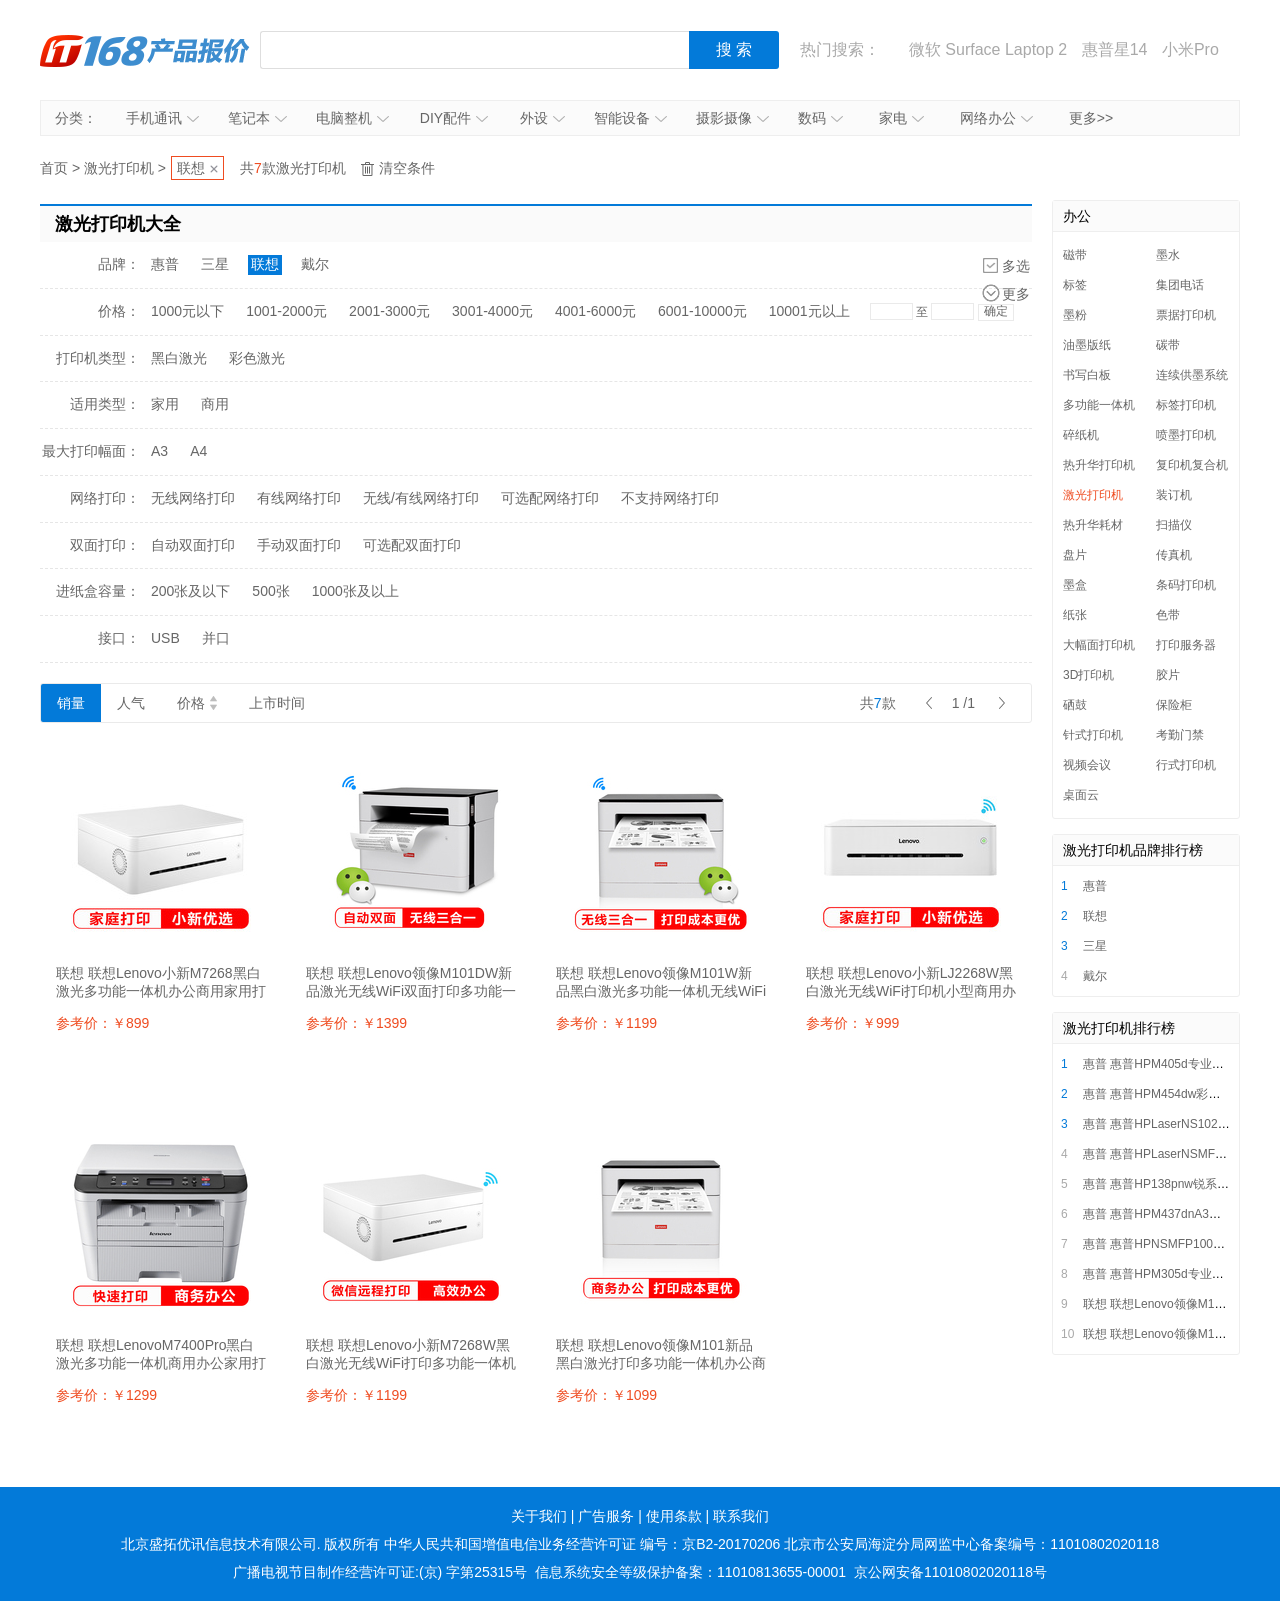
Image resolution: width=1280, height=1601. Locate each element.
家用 (165, 404)
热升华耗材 (1093, 525)
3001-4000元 (492, 311)
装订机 (1174, 495)
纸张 (1075, 615)
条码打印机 (1186, 585)
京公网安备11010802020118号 (950, 1572)
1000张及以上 (355, 591)
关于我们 (539, 1516)
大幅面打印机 (1099, 645)
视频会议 (1087, 765)
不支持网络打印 (670, 498)
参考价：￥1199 (606, 1023)
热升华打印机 (1099, 465)
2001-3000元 (389, 311)
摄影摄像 (732, 118)
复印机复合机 (1192, 465)
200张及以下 (190, 591)
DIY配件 (454, 118)
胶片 (1168, 675)
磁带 (1075, 255)
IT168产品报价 (145, 50)
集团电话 (1180, 285)
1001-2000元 (286, 311)
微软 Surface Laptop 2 (988, 49)
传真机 (1174, 555)
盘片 (1075, 555)
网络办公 (996, 118)
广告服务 (606, 1516)
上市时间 (277, 703)
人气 (131, 703)
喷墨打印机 (1186, 435)
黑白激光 (179, 358)
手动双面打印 (299, 545)
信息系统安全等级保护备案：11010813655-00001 (690, 1572)
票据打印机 (1186, 315)
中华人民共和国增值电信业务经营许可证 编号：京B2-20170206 (582, 1544)
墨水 (1168, 255)
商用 (215, 404)
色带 (1168, 615)
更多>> (1091, 118)
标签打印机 (1186, 405)
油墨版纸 (1087, 345)
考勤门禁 (1180, 735)
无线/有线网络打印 (421, 498)
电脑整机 (352, 118)
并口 (216, 638)
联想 (191, 168)
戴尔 (315, 264)
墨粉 (1075, 315)
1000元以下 (187, 311)
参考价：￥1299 (106, 1395)
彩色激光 (257, 358)
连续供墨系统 (1192, 375)
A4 (198, 451)
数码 (820, 118)
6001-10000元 (702, 311)
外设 (542, 118)
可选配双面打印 (412, 545)
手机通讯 (162, 118)
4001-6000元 (595, 311)
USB (165, 638)
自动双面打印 (193, 545)
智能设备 (630, 118)
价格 (197, 703)
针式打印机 (1093, 735)
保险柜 (1174, 705)
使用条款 (674, 1516)
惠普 (165, 264)
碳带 (1168, 345)
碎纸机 (1081, 435)
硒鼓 (1075, 705)
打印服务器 (1186, 645)
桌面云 (1081, 795)
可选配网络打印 (550, 498)
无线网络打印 (193, 498)
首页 (54, 168)
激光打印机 (119, 168)
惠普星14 (1115, 49)
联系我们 (741, 1516)
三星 (215, 264)
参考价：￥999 (852, 1023)
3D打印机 (1088, 675)
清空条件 (407, 168)
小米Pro (1190, 49)
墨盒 (1075, 585)
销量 (71, 703)
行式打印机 (1186, 765)
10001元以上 (809, 311)
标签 (1075, 285)
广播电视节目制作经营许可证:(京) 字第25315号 (380, 1572)
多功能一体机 (1099, 405)
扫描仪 (1174, 525)
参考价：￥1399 (356, 1023)
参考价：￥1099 (606, 1395)
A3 (159, 451)
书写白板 (1087, 375)
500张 (270, 591)
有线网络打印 (299, 498)
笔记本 (257, 118)
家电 (901, 118)
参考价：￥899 (102, 1023)
